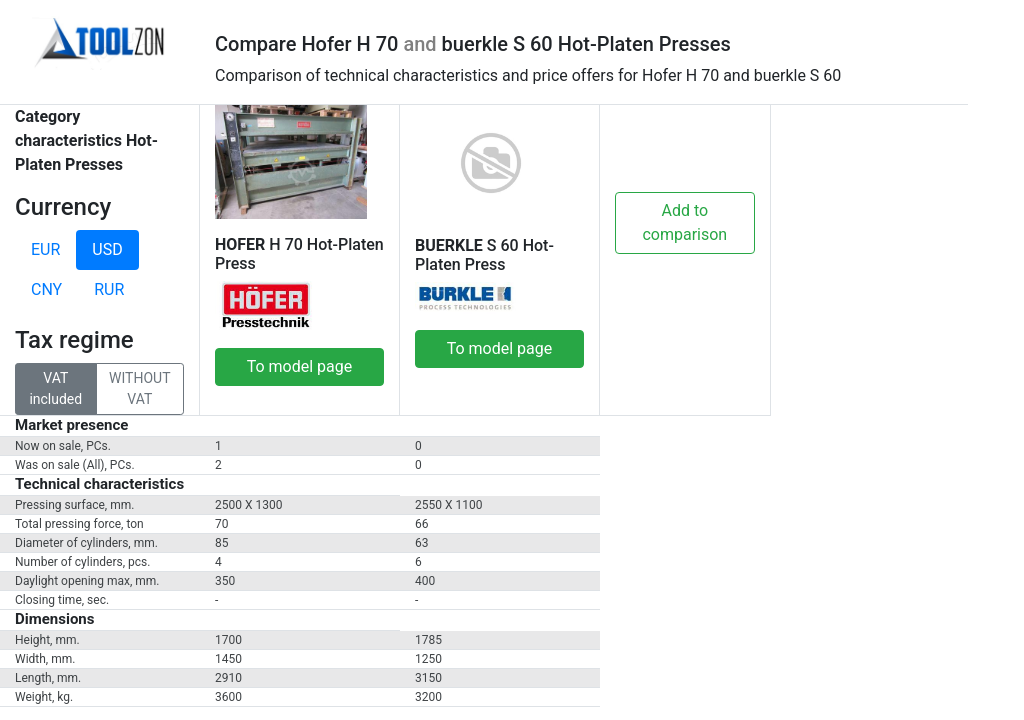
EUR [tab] (45, 249)
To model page (300, 366)
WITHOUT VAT (139, 387)
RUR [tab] (109, 289)
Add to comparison (684, 222)
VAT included (55, 387)
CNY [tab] (46, 289)
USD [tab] (107, 249)
